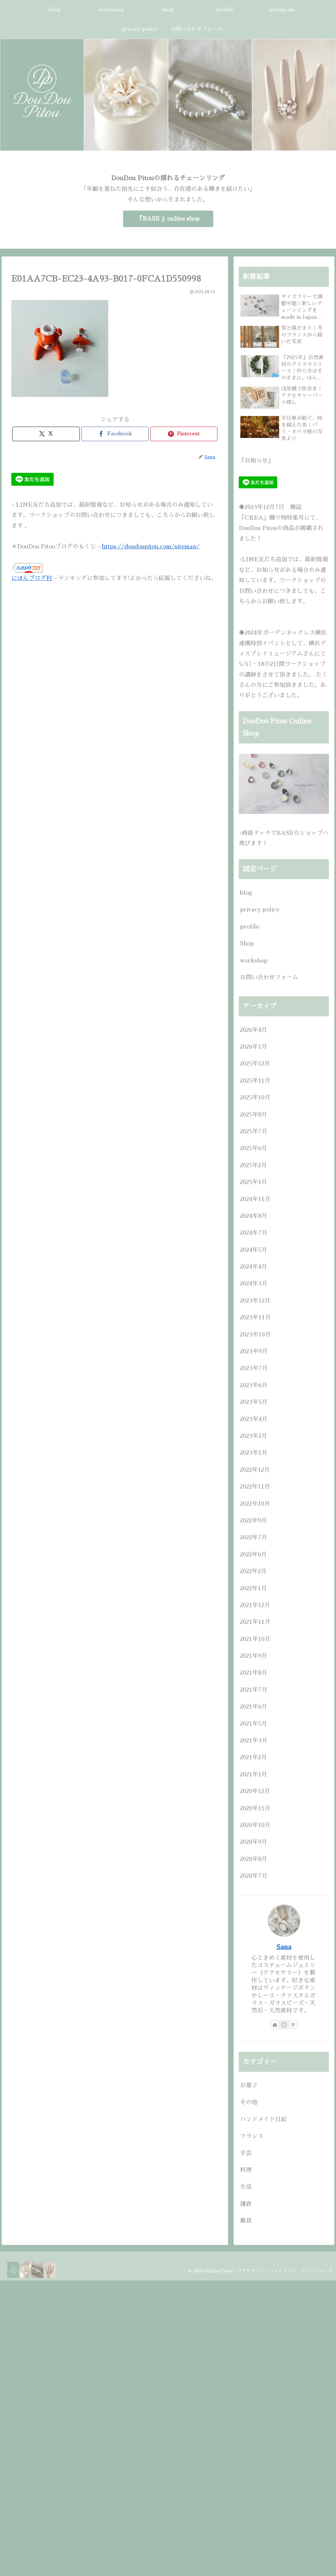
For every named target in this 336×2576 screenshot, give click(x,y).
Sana (284, 1947)
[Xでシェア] (45, 434)
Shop (247, 943)
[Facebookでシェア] (115, 434)
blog (246, 893)
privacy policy (259, 909)
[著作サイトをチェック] (275, 2024)
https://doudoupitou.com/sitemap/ (151, 546)
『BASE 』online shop (168, 219)
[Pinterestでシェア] (183, 434)
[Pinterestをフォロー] (293, 2024)
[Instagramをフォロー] (284, 2024)
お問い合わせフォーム (269, 977)
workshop (254, 960)
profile (249, 927)
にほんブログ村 (31, 578)
